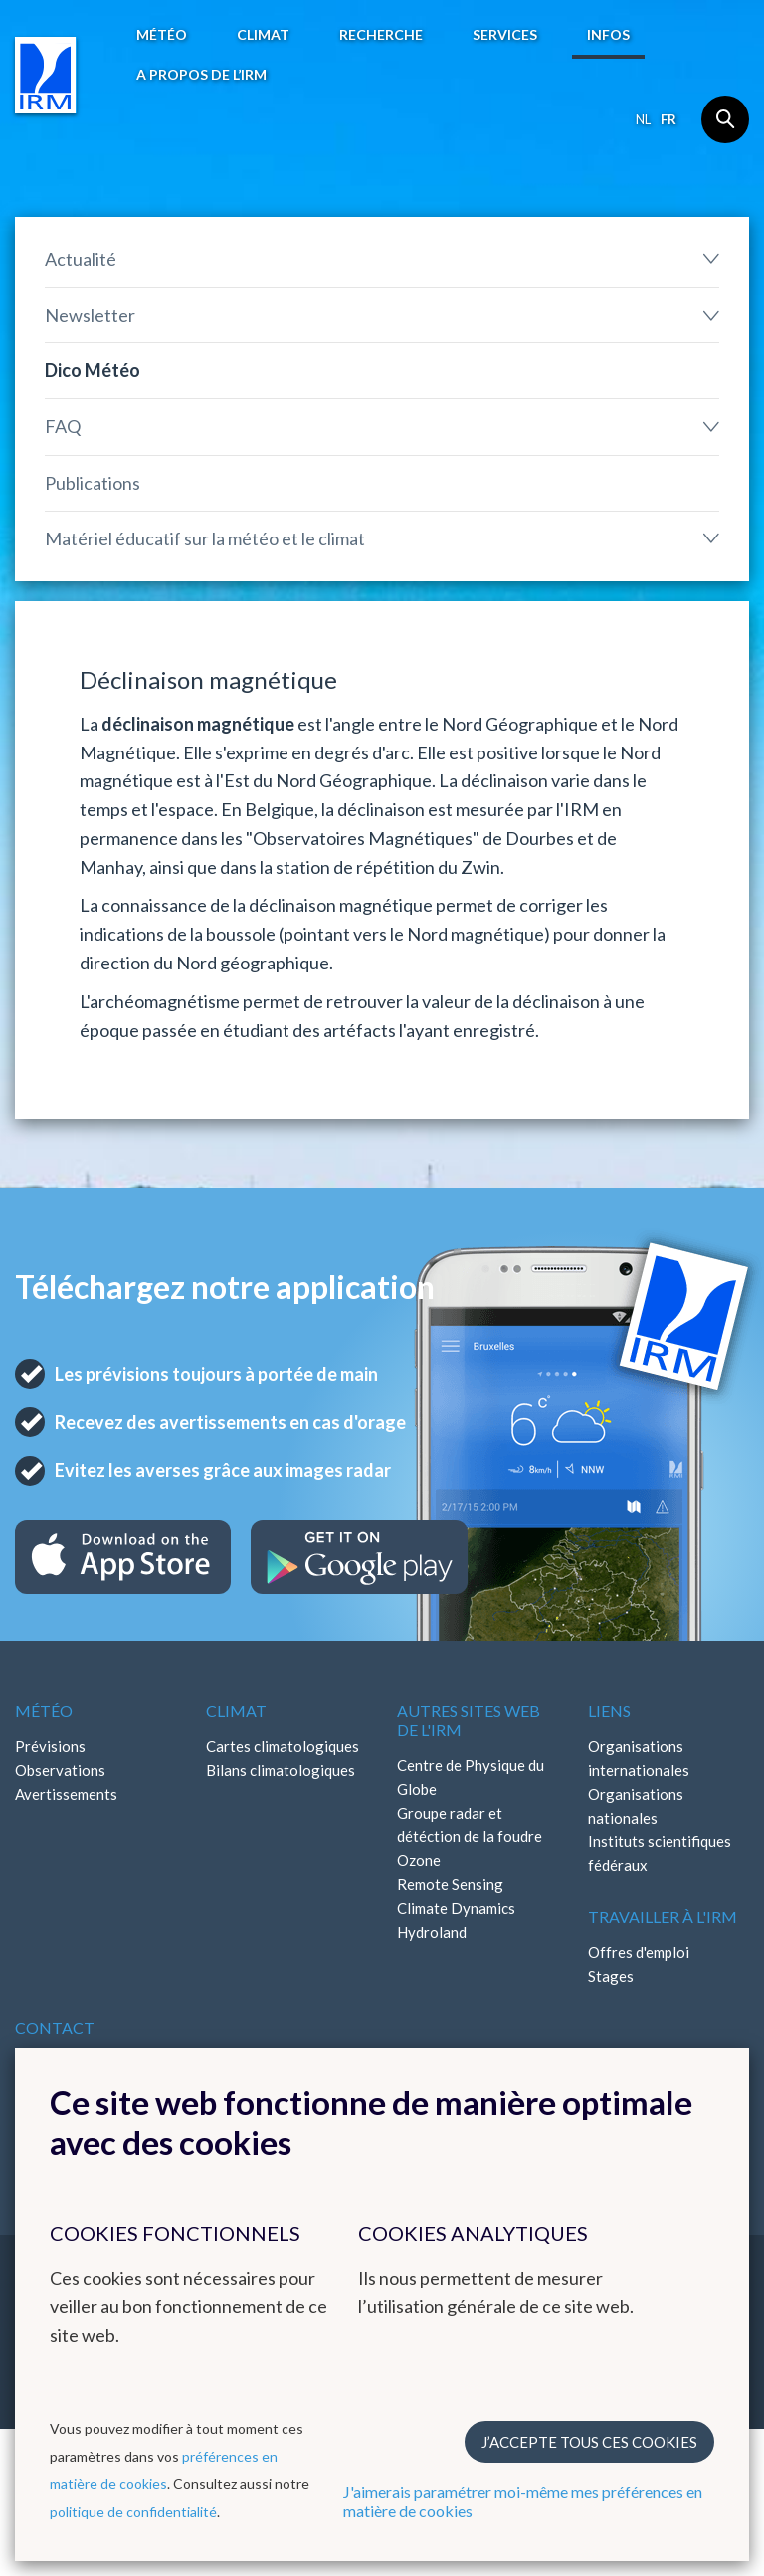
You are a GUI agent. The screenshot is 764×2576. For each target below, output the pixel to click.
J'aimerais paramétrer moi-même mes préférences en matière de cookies (522, 2501)
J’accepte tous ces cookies (589, 2442)
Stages (611, 1976)
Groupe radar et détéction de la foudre (469, 1824)
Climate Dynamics (456, 1908)
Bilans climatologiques (280, 1770)
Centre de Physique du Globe (470, 1777)
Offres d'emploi (638, 1952)
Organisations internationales (638, 1758)
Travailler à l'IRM (662, 1916)
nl (643, 119)
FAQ (63, 426)
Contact (55, 2027)
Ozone (419, 1860)
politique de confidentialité (133, 2511)
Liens (609, 1710)
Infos (608, 34)
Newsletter (90, 314)
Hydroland (432, 1932)
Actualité (80, 259)
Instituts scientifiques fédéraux (659, 1853)
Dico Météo (92, 370)
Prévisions (50, 1746)
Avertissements (66, 1794)
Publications (92, 483)
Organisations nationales (635, 1805)
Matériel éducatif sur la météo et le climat (205, 538)
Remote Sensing (450, 1884)
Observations (60, 1770)
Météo (161, 34)
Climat (263, 34)
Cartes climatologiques (282, 1746)
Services (505, 34)
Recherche (381, 34)
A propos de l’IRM (201, 74)
